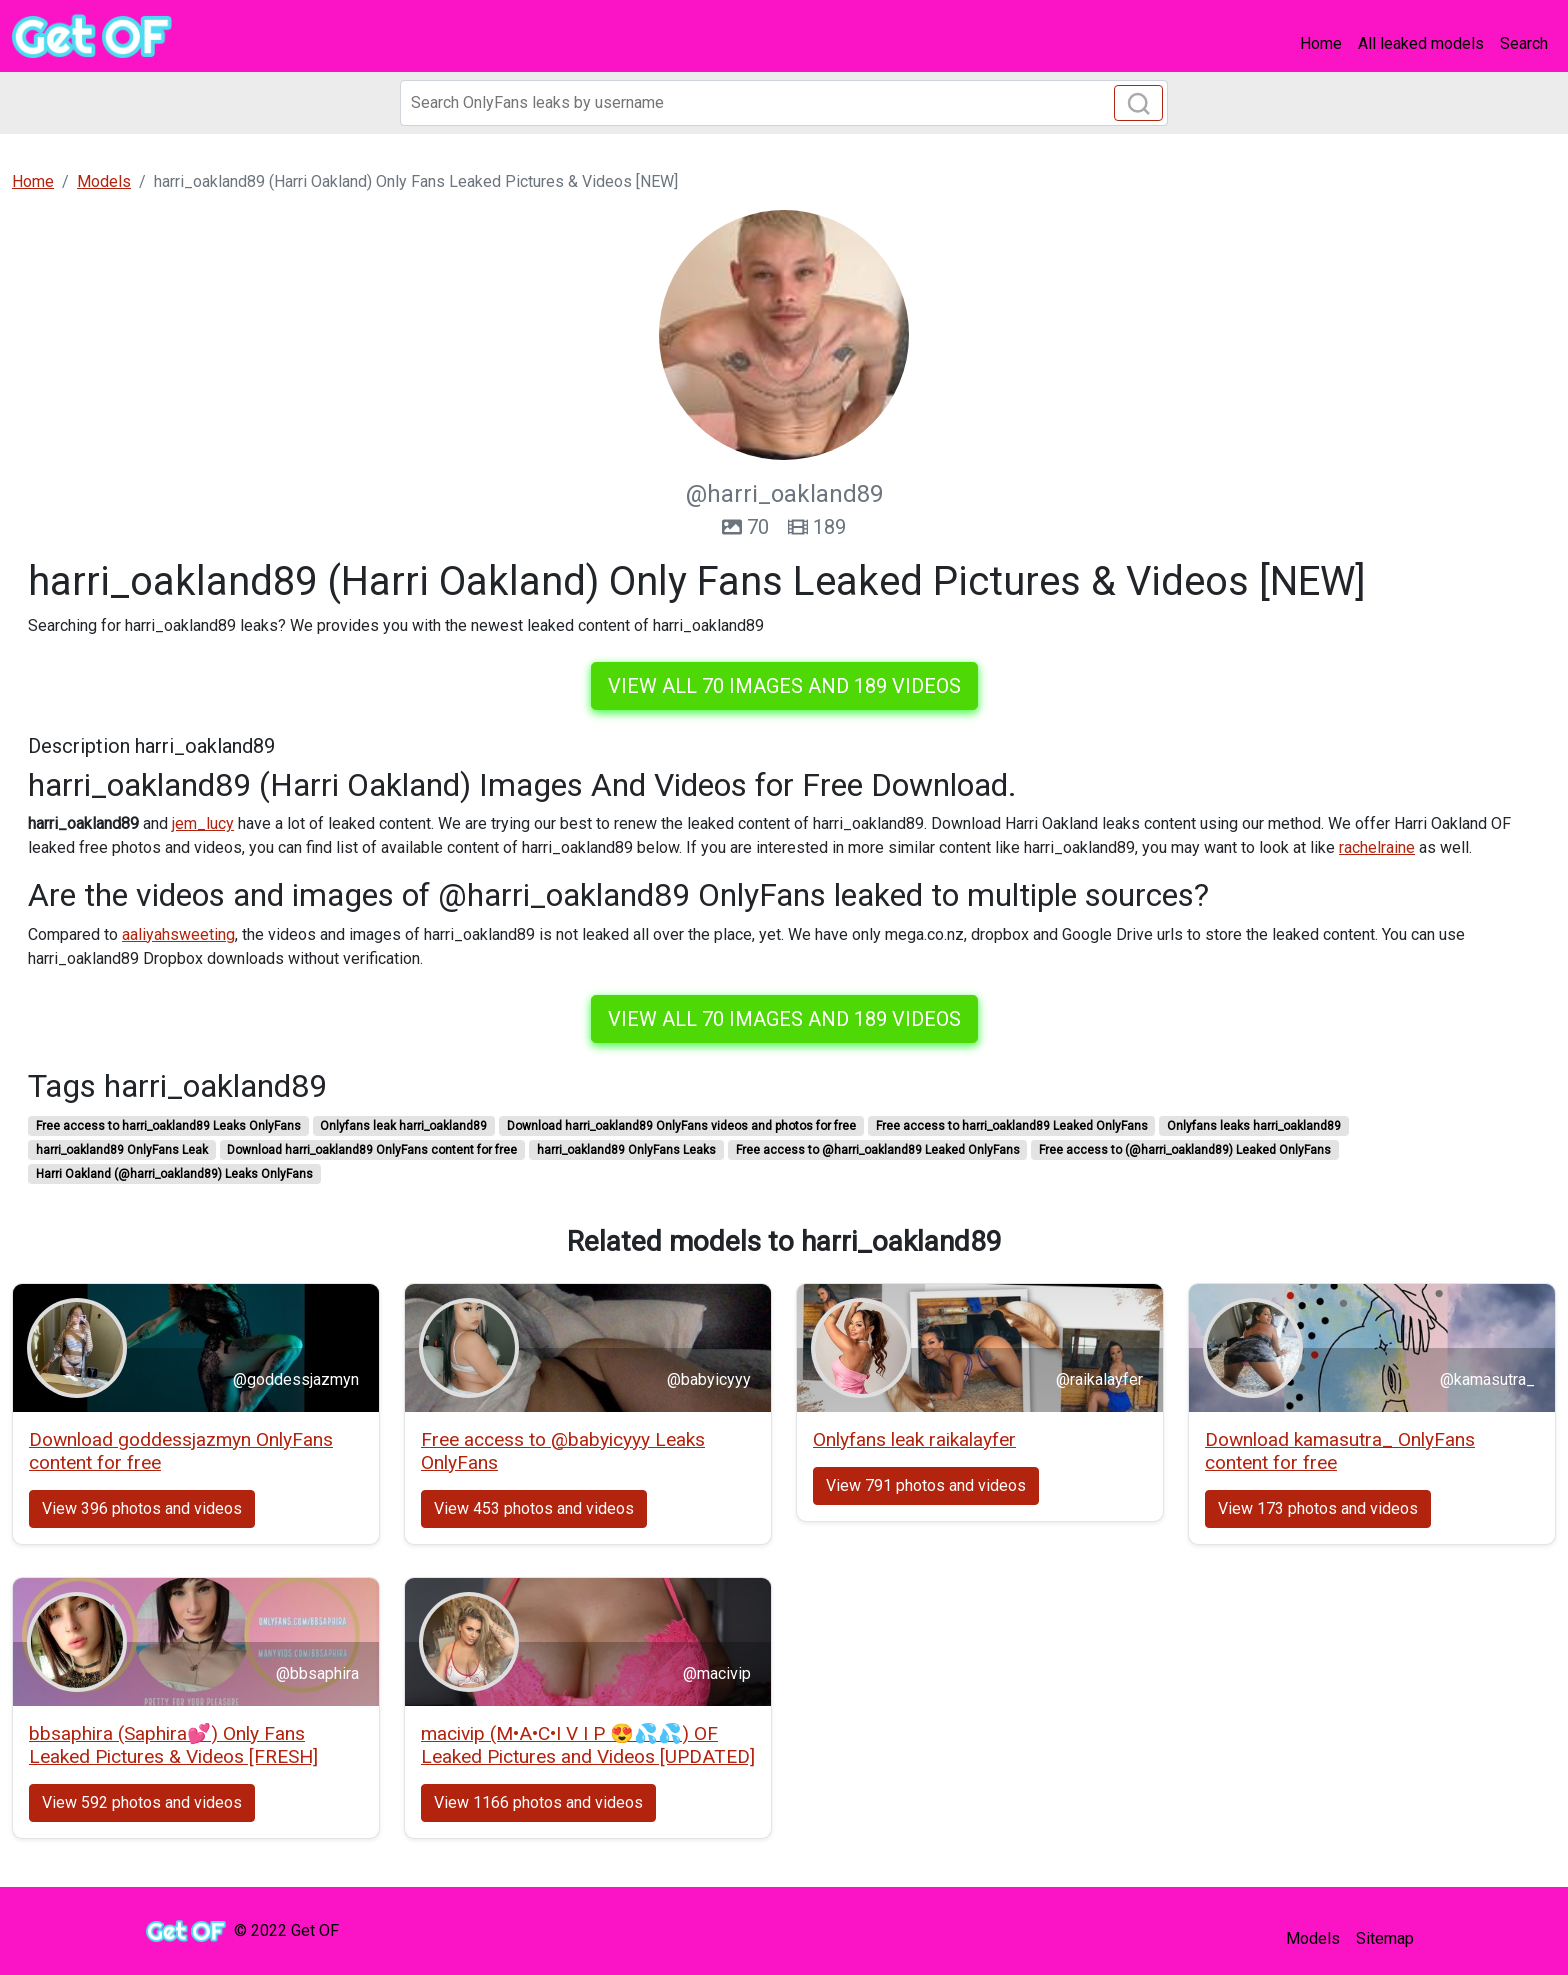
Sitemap (1385, 1938)
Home (1321, 43)
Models (1313, 1938)
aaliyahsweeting (178, 934)
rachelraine (1377, 847)
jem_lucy (203, 823)
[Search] (784, 103)
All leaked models (1421, 43)
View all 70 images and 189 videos (784, 686)
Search (1524, 43)
